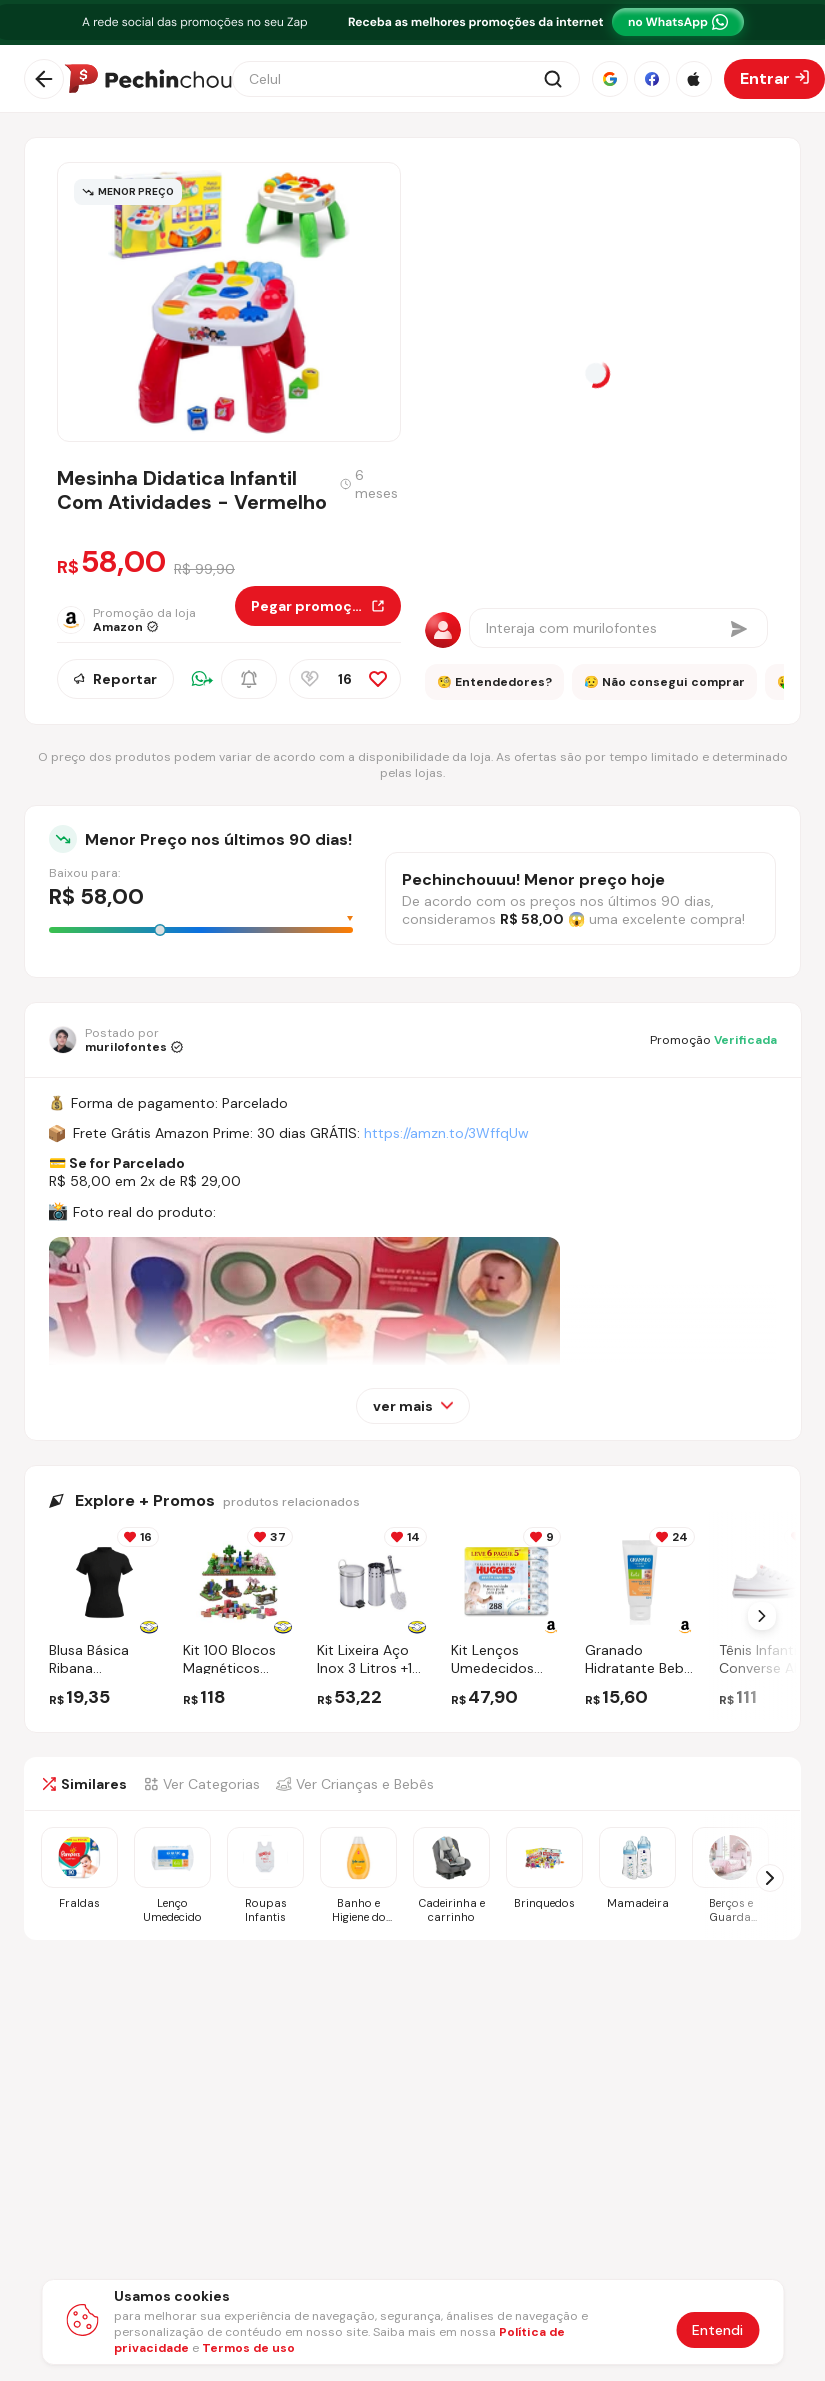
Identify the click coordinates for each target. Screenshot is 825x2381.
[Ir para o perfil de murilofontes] (116, 1040)
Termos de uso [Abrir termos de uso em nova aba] (248, 2348)
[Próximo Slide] (762, 1616)
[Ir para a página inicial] (148, 79)
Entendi (717, 2330)
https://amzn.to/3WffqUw (446, 1133)
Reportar (115, 679)
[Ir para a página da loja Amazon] (146, 620)
